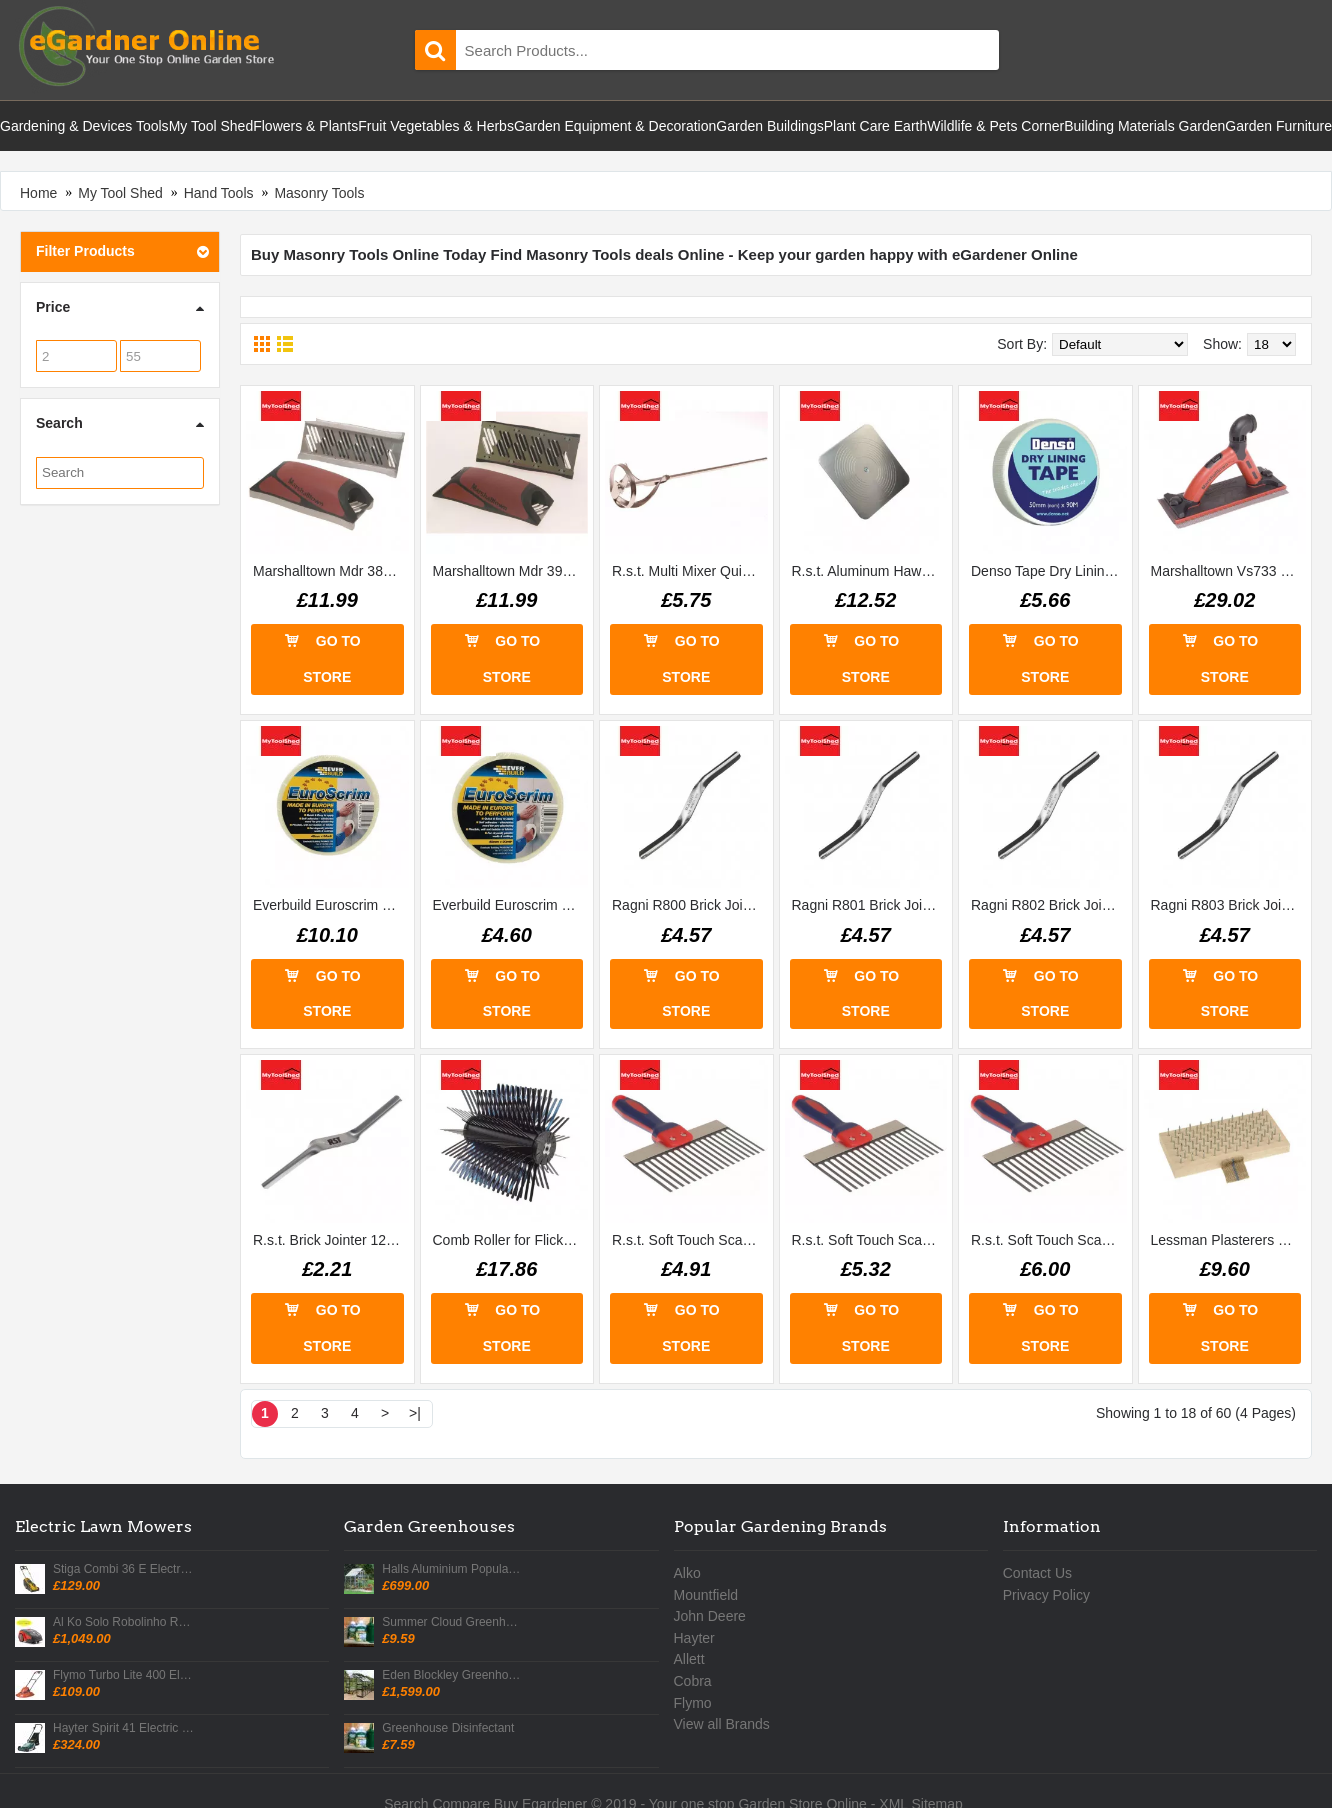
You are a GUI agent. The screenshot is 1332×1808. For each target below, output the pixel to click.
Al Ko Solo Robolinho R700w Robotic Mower (124, 1622)
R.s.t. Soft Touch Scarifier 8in (690, 1240)
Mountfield (706, 1595)
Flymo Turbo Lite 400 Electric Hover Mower (124, 1675)
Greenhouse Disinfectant (448, 1728)
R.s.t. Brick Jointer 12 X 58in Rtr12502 (331, 1240)
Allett (689, 1659)
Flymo (693, 1703)
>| (415, 1413)
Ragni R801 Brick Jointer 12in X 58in (870, 905)
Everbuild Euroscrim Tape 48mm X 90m (511, 905)
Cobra (693, 1681)
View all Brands (722, 1724)
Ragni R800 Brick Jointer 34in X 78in (690, 905)
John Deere (710, 1616)
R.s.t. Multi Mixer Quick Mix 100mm (690, 571)
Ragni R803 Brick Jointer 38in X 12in (1229, 905)
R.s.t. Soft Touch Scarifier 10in (870, 1240)
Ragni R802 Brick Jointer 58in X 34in (1049, 905)
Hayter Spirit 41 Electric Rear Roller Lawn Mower (124, 1728)
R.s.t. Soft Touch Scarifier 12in (1049, 1240)
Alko (687, 1573)
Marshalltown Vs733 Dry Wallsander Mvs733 (1229, 571)
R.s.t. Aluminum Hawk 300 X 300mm (870, 571)
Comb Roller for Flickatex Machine (511, 1240)
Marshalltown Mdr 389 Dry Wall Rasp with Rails (331, 571)
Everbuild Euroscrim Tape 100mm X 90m (331, 905)
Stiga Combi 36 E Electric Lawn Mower (124, 1569)
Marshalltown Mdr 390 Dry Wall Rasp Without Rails (511, 571)
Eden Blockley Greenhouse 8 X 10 (453, 1675)
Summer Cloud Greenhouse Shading (453, 1622)
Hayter (694, 1638)
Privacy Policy (1046, 1595)
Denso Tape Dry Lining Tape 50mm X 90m (1049, 571)
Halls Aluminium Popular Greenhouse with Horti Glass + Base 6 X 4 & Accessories (453, 1569)
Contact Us (1037, 1573)
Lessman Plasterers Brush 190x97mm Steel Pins (1229, 1240)
